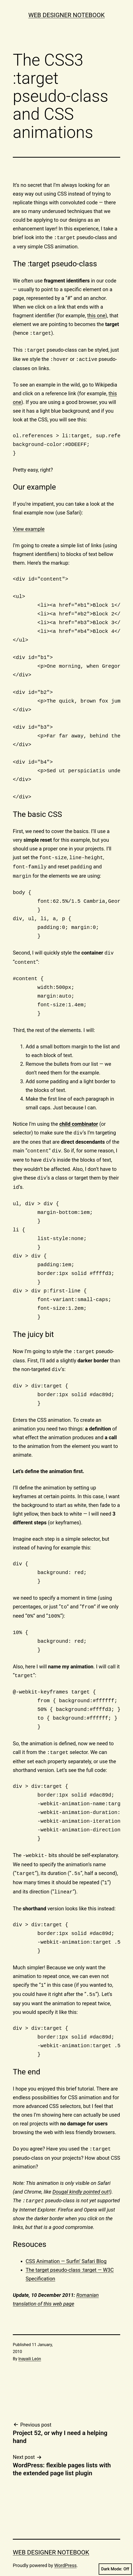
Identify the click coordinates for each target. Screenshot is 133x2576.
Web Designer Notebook (66, 15)
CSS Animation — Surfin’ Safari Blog (66, 2247)
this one (96, 315)
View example (29, 527)
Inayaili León (29, 2344)
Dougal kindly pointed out (81, 2178)
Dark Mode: (115, 2569)
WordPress (65, 2551)
